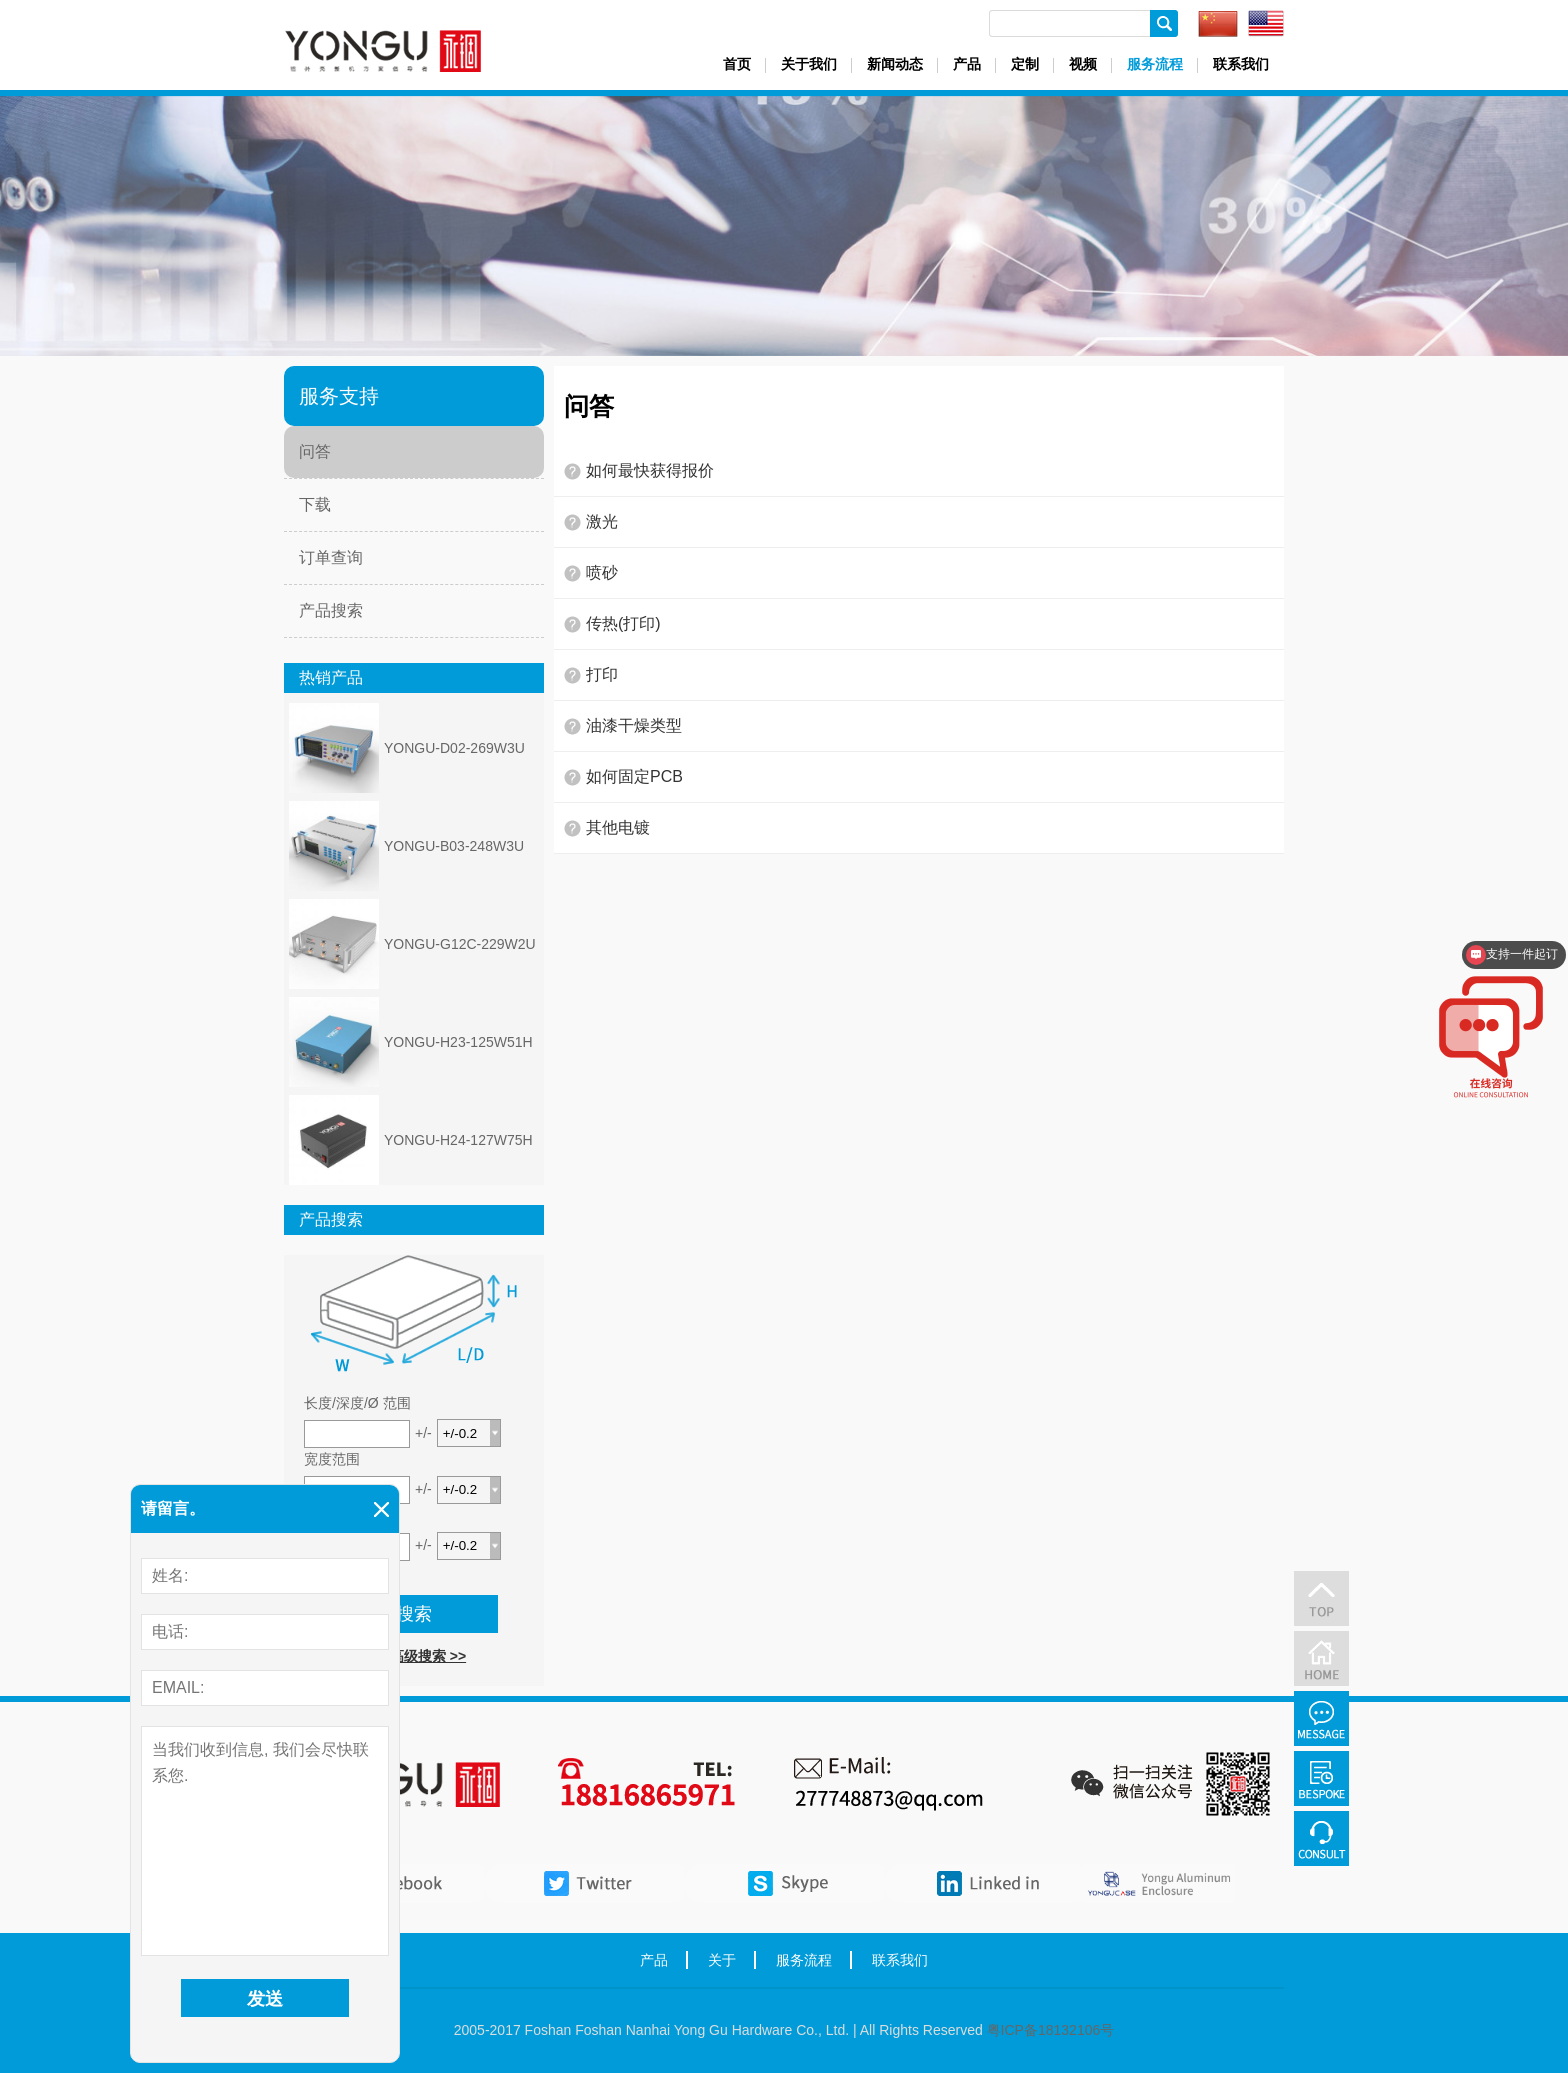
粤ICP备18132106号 (1051, 2030)
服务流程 (1155, 64)
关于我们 (809, 64)
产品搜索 (331, 610)
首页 (737, 64)
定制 (1025, 64)
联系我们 (1241, 64)
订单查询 (331, 557)
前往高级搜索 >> (414, 1656)
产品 (967, 64)
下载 (315, 504)
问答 (315, 451)
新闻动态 (895, 64)
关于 (722, 1960)
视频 (1083, 64)
